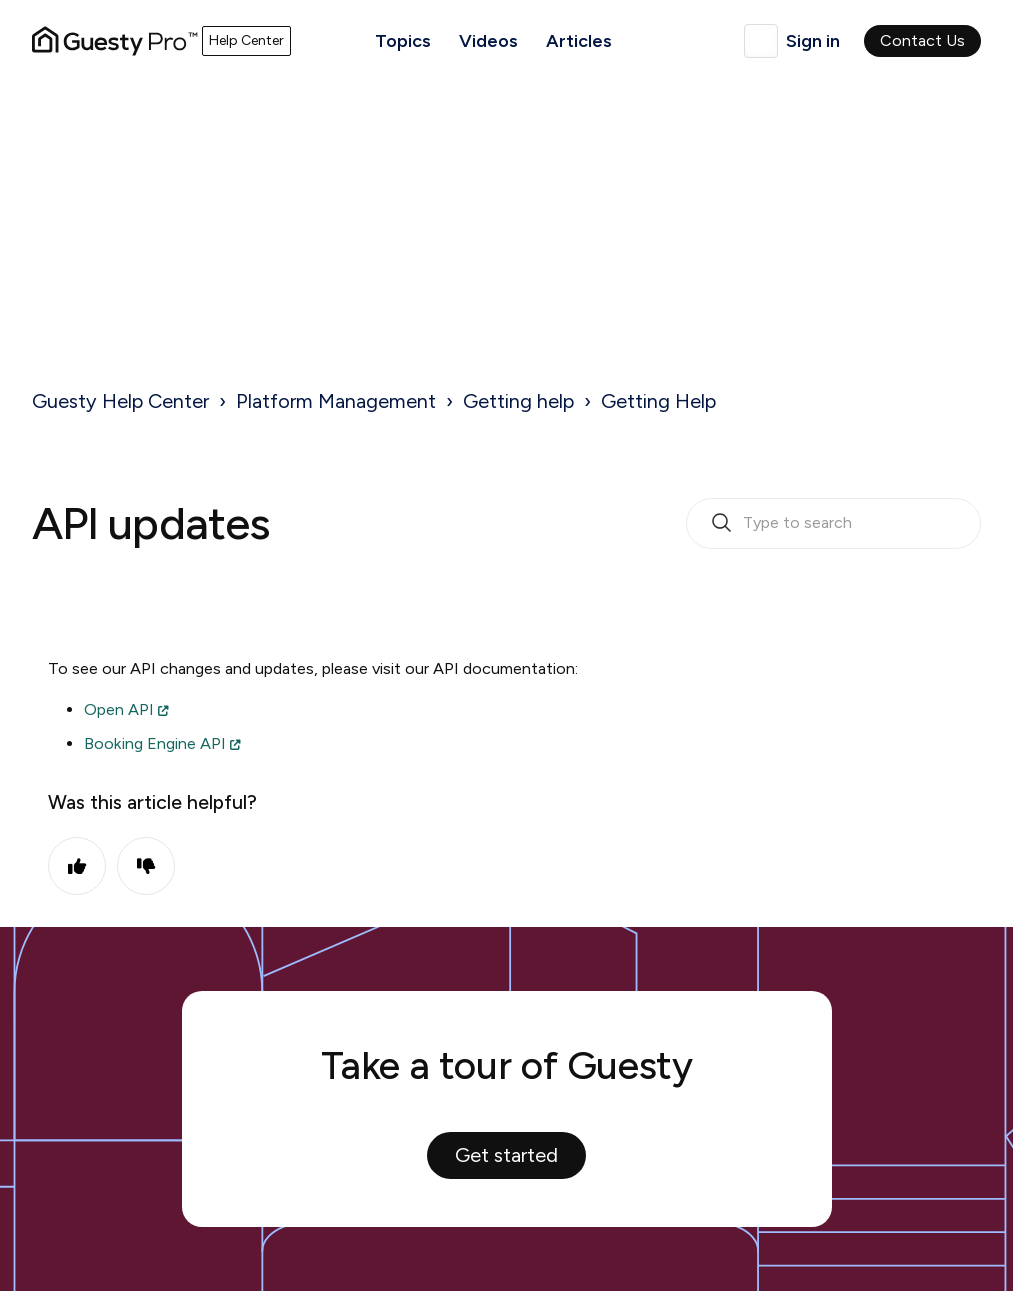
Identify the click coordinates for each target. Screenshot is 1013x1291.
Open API (119, 709)
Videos (488, 41)
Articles (579, 41)
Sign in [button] (813, 41)
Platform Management (336, 401)
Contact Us (922, 40)
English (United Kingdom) (761, 41)
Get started (506, 1155)
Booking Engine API (155, 743)
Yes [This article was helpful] (77, 866)
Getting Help (658, 401)
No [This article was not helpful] (146, 866)
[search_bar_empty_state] (833, 524)
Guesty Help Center (120, 401)
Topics (403, 41)
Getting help (518, 401)
